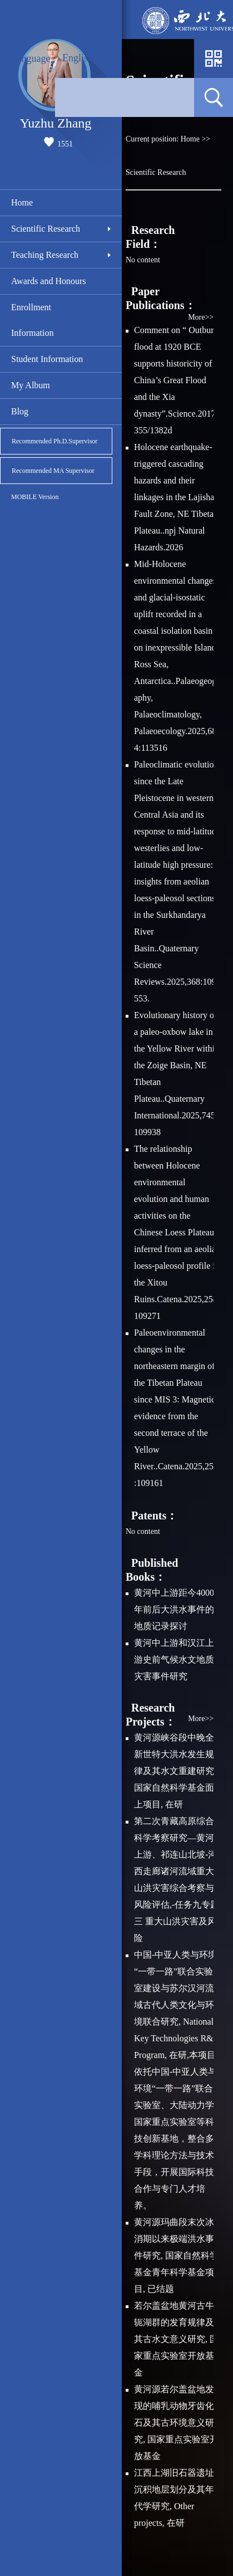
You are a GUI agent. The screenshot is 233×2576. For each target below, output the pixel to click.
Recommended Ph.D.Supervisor (54, 441)
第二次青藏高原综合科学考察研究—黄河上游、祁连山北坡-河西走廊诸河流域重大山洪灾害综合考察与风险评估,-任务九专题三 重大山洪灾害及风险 (176, 1879)
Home (22, 202)
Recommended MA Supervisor (53, 471)
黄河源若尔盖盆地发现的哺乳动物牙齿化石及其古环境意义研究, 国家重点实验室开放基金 (176, 2422)
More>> (201, 317)
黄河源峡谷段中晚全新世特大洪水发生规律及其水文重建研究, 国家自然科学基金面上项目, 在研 (175, 1771)
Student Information (47, 359)
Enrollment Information (32, 320)
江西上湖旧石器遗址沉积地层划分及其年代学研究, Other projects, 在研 (174, 2498)
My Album (30, 385)
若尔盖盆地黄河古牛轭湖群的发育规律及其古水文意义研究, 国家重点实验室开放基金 (176, 2339)
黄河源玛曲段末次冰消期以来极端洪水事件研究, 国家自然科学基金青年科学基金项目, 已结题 (176, 2255)
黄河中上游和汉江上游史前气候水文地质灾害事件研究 (174, 1659)
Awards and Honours (48, 281)
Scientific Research (45, 228)
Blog (19, 411)
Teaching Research (44, 255)
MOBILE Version (34, 497)
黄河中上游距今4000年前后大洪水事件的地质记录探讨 (174, 1609)
